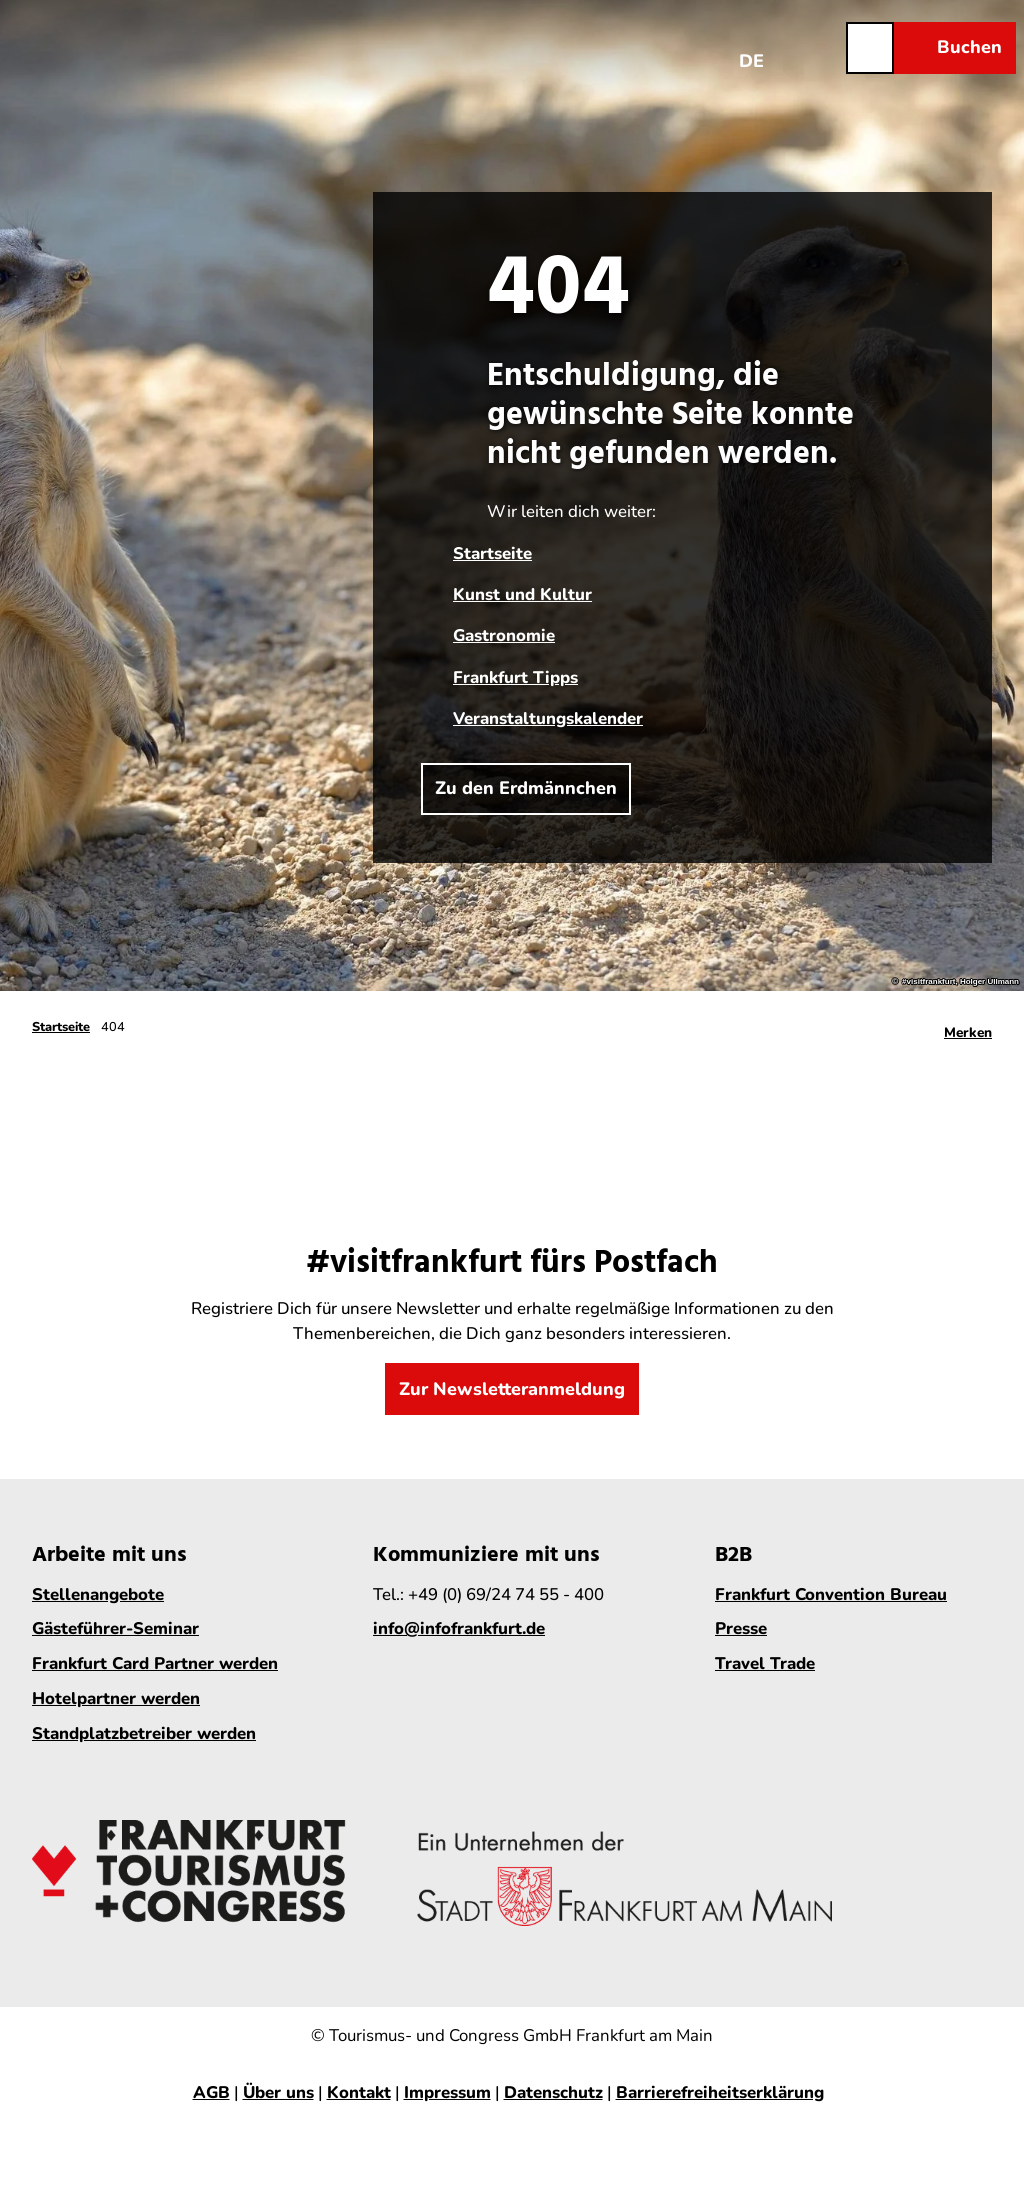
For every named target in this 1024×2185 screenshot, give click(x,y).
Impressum (447, 2092)
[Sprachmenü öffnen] (752, 47)
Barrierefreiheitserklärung (720, 2092)
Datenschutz (553, 2092)
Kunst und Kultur (522, 594)
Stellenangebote (98, 1594)
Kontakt (359, 2092)
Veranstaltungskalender (548, 718)
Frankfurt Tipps (515, 677)
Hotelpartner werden (116, 1699)
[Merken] (968, 1027)
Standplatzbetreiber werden (144, 1733)
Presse (741, 1629)
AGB (211, 2092)
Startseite (492, 553)
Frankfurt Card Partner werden (155, 1664)
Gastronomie (504, 635)
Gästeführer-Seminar (115, 1629)
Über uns (278, 2092)
